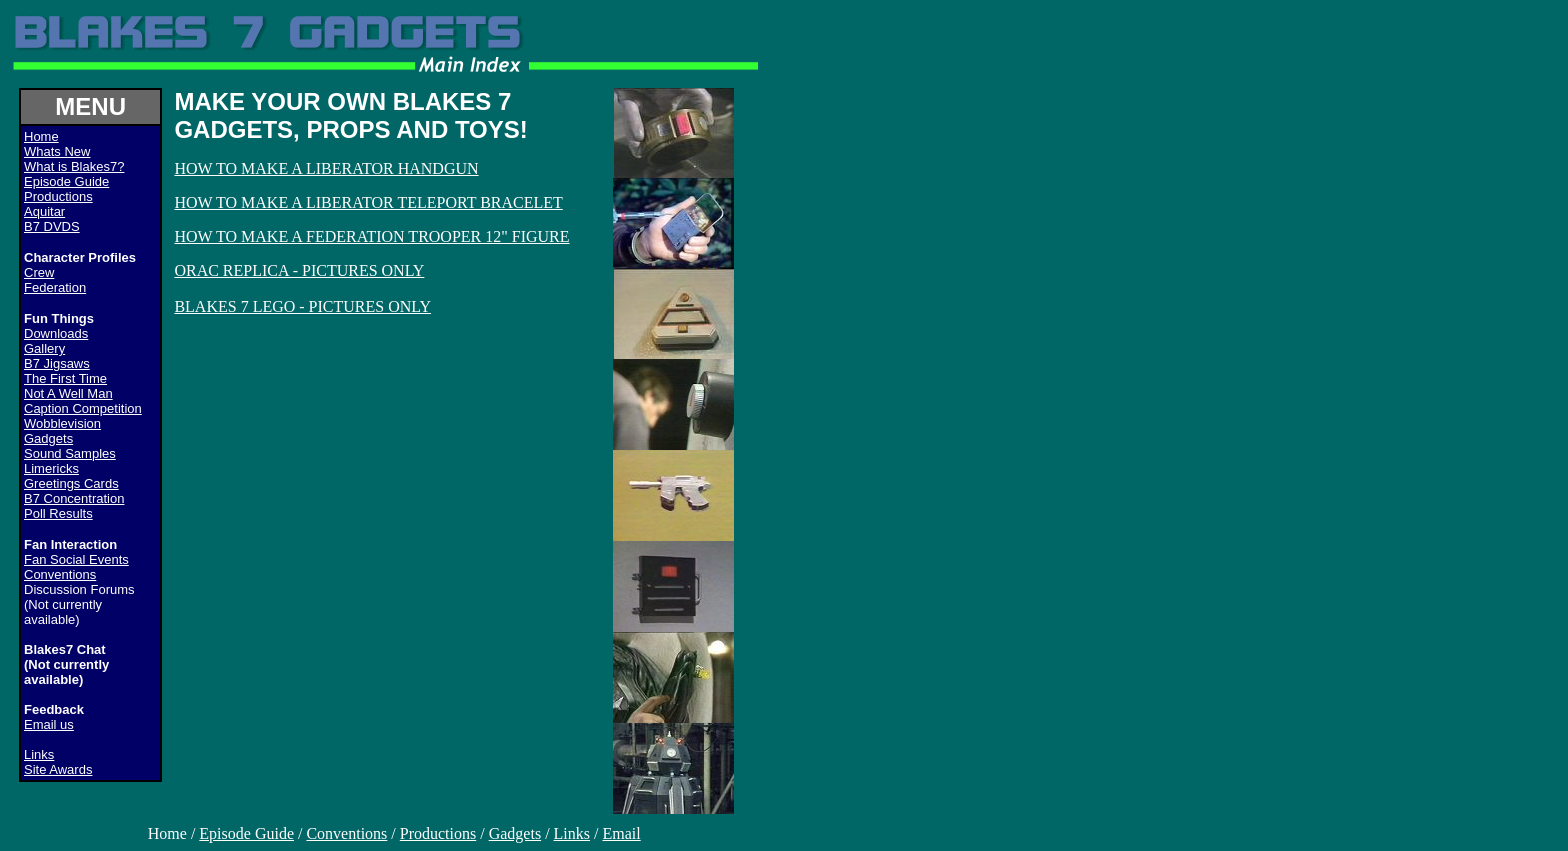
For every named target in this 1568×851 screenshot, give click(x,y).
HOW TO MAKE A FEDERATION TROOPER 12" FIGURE (371, 236)
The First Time (65, 378)
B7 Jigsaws (57, 363)
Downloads (56, 333)
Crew (39, 272)
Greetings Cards (71, 483)
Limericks (51, 468)
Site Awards (58, 769)
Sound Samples (70, 453)
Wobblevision (62, 423)
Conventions (60, 574)
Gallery (44, 348)
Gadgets (48, 438)
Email (621, 833)
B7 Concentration (74, 498)
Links (39, 754)
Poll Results (58, 513)
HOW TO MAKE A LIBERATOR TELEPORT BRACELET (368, 202)
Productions (58, 196)
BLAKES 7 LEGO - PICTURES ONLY (302, 306)
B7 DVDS (52, 226)
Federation (55, 287)
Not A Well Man (68, 393)
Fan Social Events (76, 559)
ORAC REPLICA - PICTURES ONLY (299, 270)
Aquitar (44, 211)
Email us (49, 724)
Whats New (57, 151)
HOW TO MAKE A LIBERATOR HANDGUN (326, 168)
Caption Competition (83, 408)
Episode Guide (66, 181)
